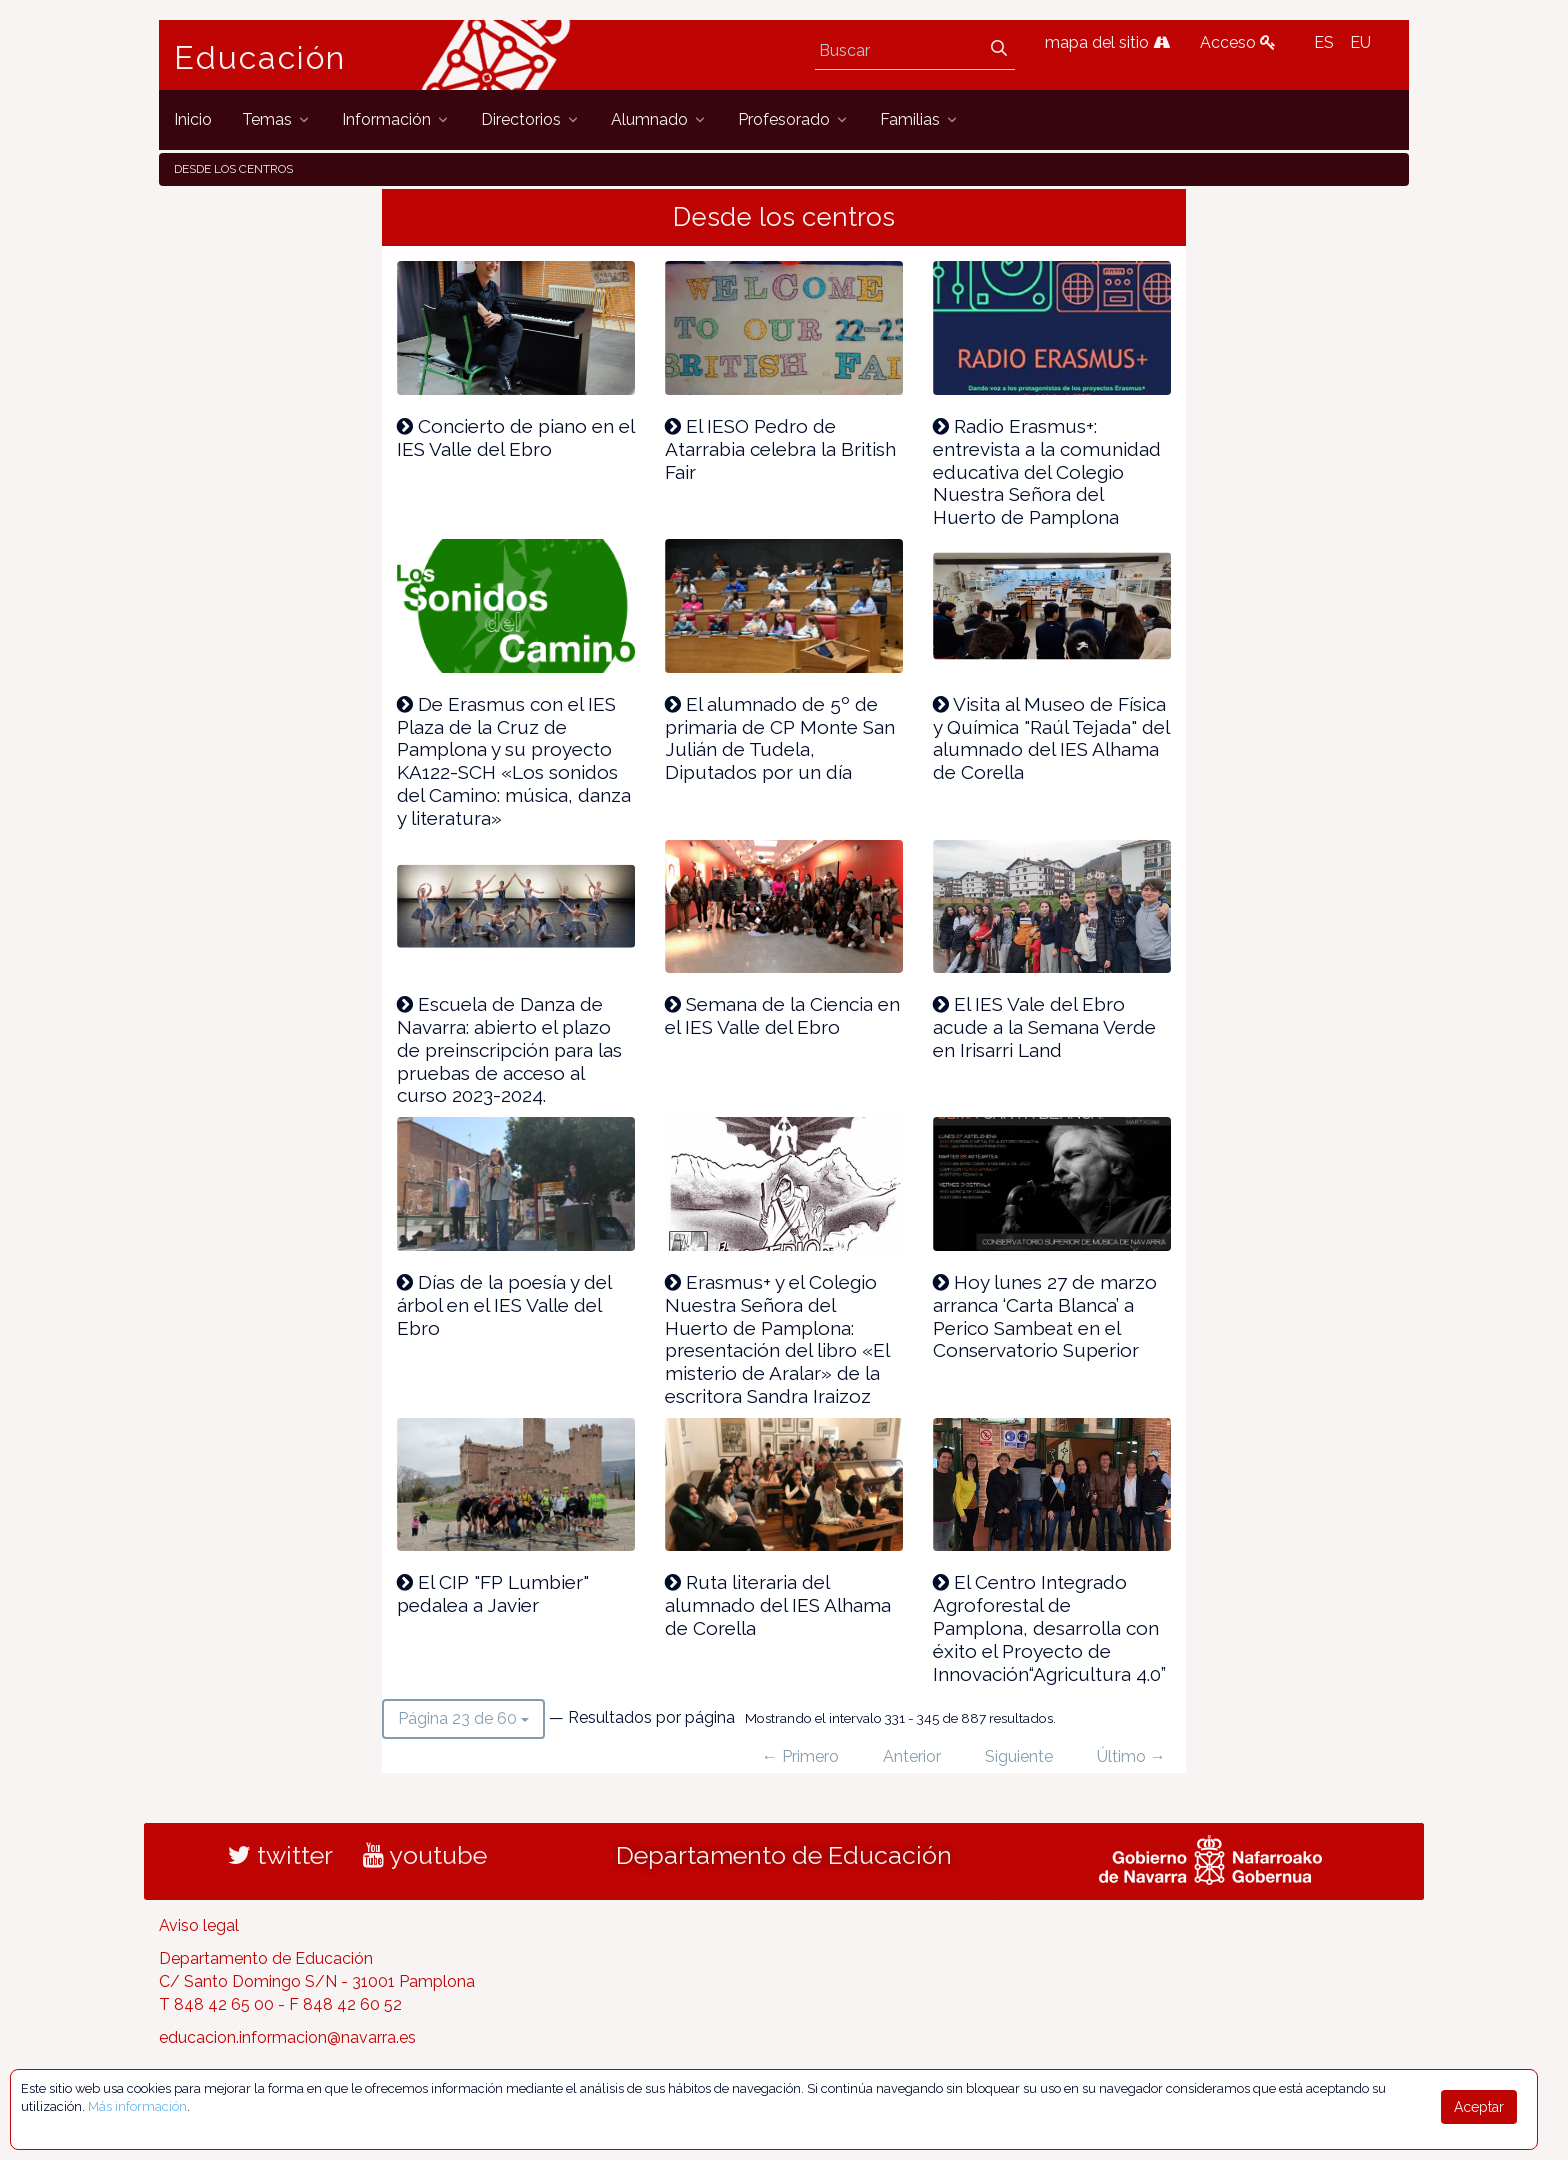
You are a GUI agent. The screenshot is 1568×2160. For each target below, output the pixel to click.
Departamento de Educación (784, 1855)
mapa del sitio (1107, 42)
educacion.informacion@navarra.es (287, 2037)
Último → (1131, 1756)
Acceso (1238, 42)
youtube (425, 1855)
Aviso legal (199, 1925)
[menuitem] (193, 119)
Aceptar (1479, 2107)
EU (1360, 42)
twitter (280, 1855)
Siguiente (1019, 1756)
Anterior (912, 1756)
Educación (260, 58)
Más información (137, 2106)
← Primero (800, 1756)
